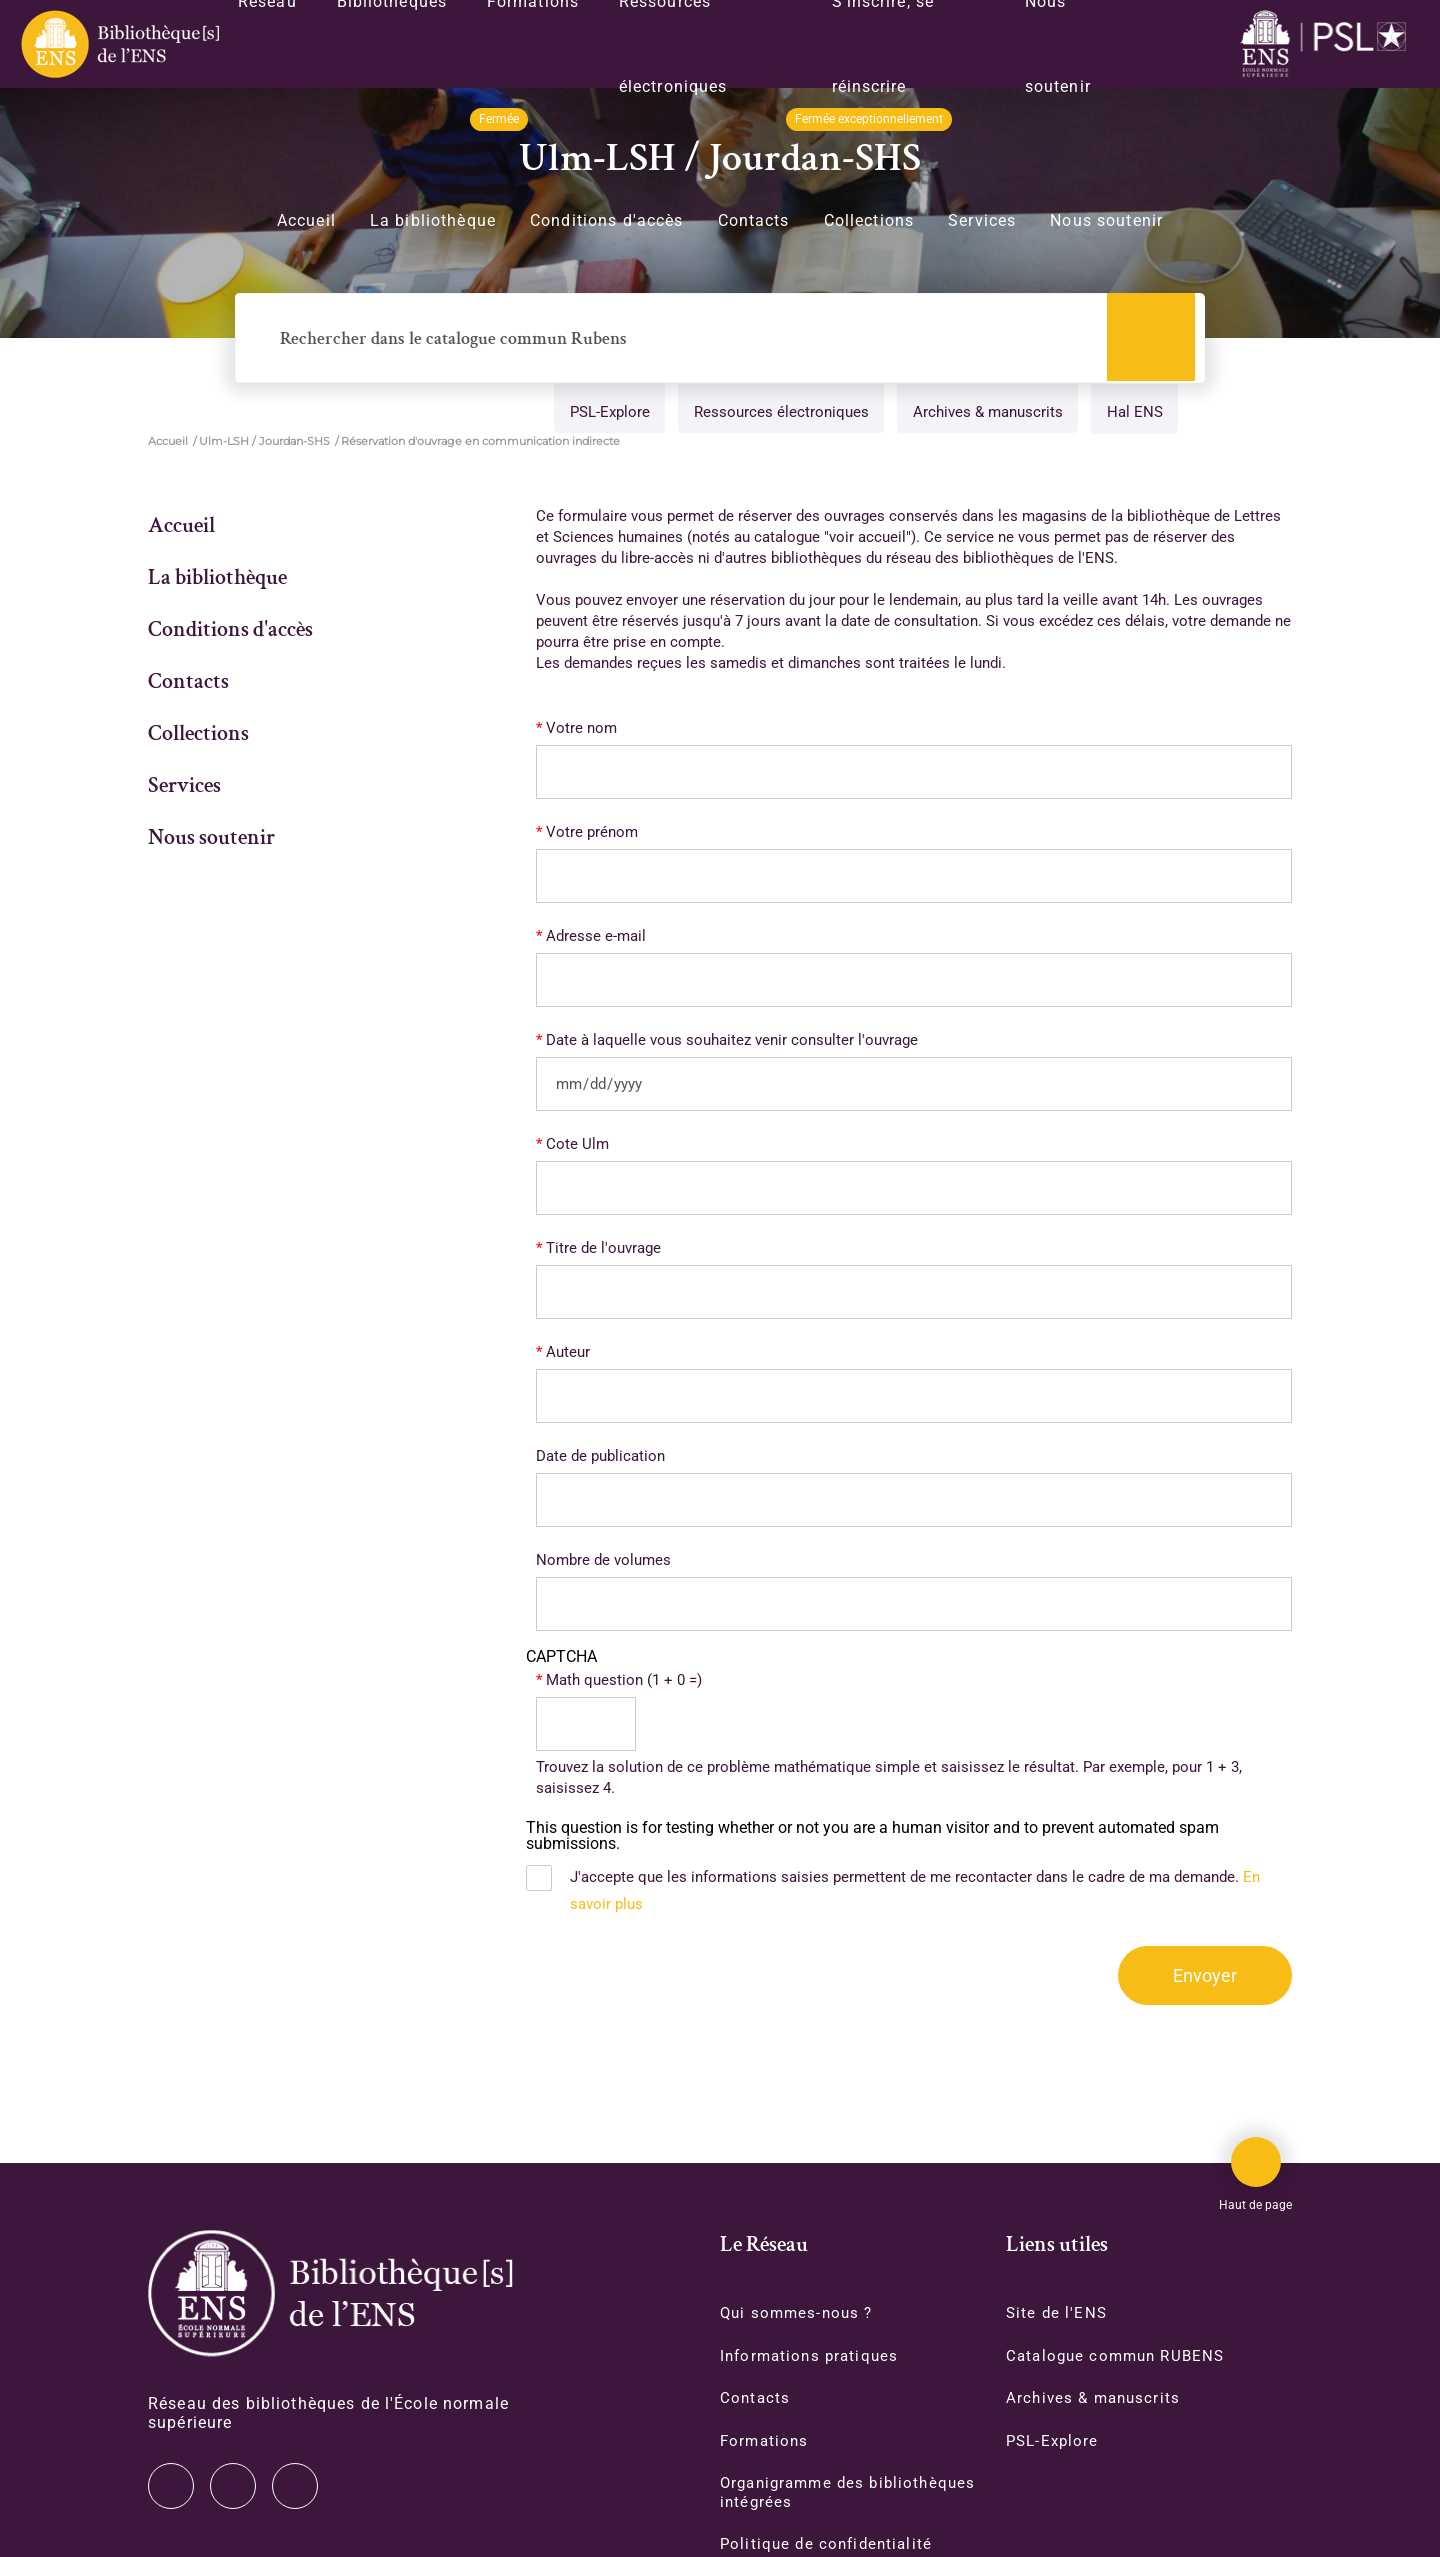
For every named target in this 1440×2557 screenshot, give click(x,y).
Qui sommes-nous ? (799, 2313)
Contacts (754, 221)
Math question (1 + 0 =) (624, 1681)
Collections (869, 221)
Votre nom (581, 729)
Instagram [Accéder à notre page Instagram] (233, 2486)
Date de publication (600, 1457)
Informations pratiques (813, 2356)
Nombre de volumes (603, 1561)
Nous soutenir (1106, 221)
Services (982, 221)
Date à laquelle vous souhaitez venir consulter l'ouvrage (732, 1041)
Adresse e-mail (596, 937)
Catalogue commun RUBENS (1120, 2356)
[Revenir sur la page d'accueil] (119, 44)
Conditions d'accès (607, 221)
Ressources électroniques (773, 414)
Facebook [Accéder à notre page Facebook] (295, 2486)
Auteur (568, 1353)
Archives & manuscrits (982, 414)
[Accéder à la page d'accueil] (330, 2293)
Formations (766, 2442)
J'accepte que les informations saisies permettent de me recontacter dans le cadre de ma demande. (915, 1891)
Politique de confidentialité (830, 2547)
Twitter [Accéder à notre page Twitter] (171, 2486)
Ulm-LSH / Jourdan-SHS (264, 442)
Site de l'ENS (1058, 2313)
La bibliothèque (433, 221)
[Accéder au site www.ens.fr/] (1328, 44)
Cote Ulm (577, 1145)
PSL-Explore (600, 414)
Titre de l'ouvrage (603, 1249)
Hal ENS (1131, 414)
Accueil (306, 221)
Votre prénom (592, 833)
